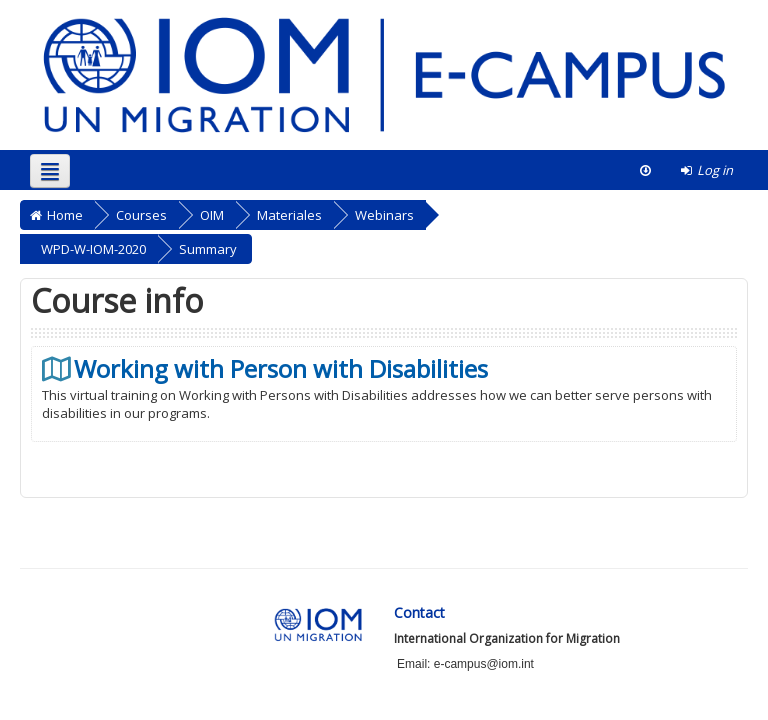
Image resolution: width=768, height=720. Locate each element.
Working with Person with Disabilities (281, 369)
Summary (208, 249)
